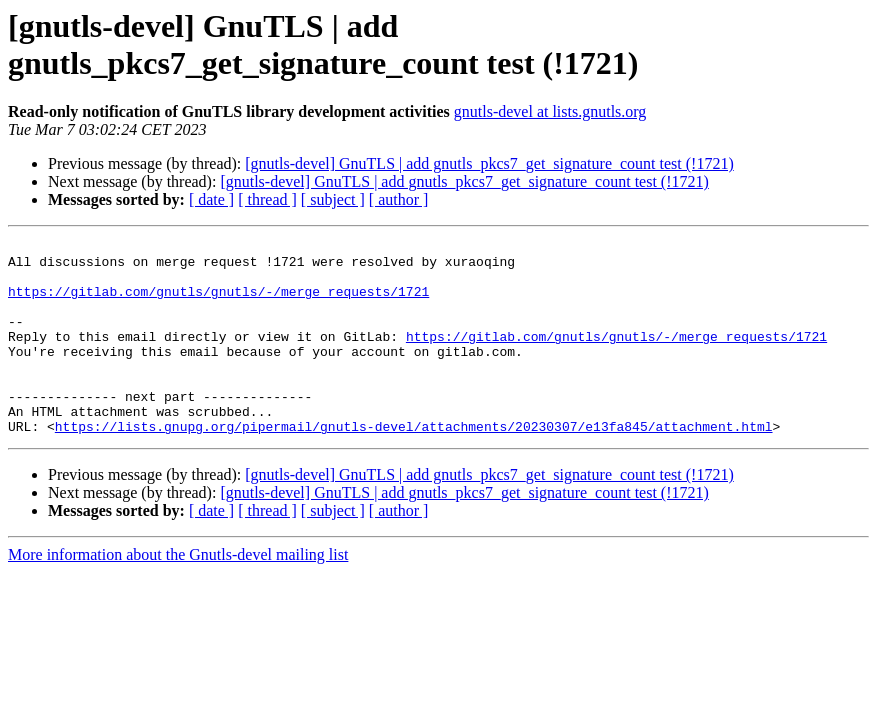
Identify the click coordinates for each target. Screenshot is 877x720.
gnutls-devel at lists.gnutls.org (550, 111)
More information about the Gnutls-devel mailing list (178, 593)
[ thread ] (267, 199)
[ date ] (211, 199)
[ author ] (399, 199)
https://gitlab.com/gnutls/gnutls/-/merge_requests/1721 (218, 303)
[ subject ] (333, 199)
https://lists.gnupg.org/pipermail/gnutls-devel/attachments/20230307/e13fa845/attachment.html (414, 465)
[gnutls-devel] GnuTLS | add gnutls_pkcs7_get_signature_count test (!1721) (489, 163)
